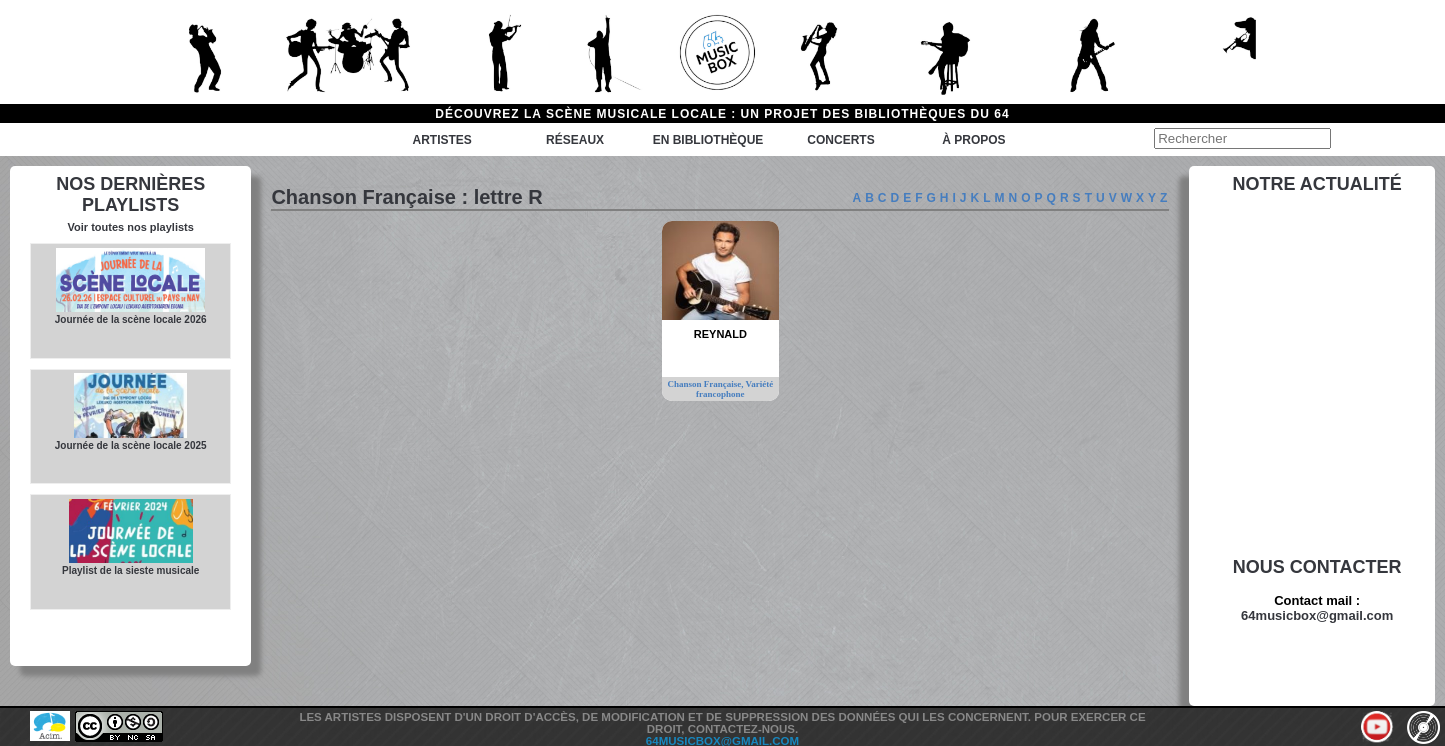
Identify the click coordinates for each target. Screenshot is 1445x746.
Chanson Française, (706, 384)
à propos (973, 140)
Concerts (840, 140)
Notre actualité (1317, 184)
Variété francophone (734, 389)
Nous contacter (1317, 567)
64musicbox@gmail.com (1317, 615)
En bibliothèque (708, 140)
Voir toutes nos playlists (131, 227)
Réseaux (575, 140)
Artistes (441, 140)
